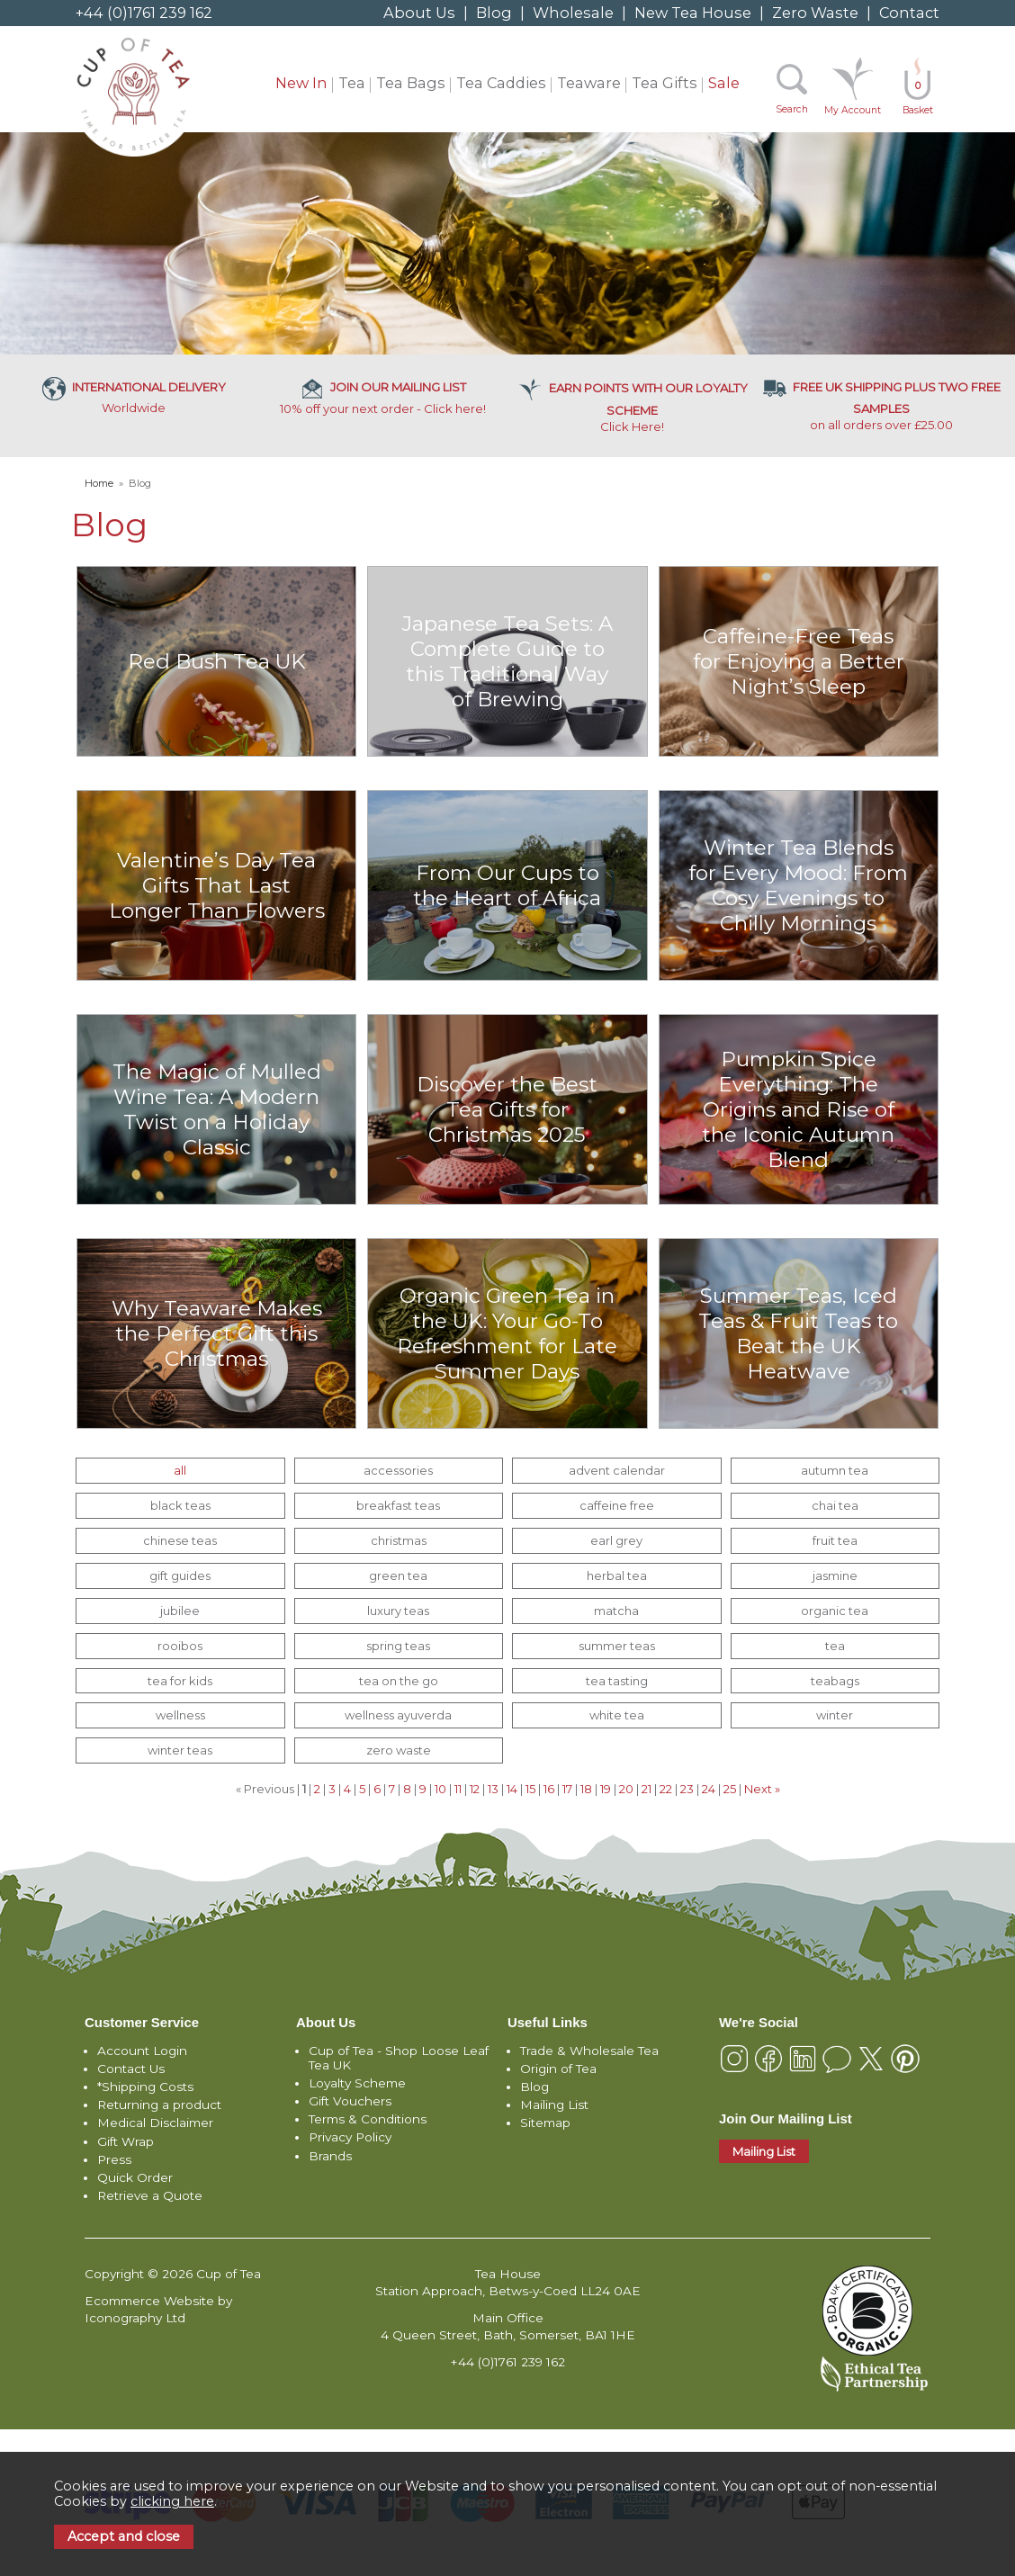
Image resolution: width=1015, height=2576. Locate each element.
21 (646, 1789)
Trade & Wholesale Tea (589, 2050)
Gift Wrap (125, 2141)
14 (512, 1789)
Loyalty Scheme (357, 2083)
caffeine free (616, 1505)
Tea (351, 83)
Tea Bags (410, 83)
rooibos (179, 1645)
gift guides (180, 1575)
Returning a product (159, 2104)
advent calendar (617, 1470)
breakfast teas (398, 1505)
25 (729, 1789)
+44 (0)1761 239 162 (144, 13)
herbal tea (617, 1575)
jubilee (180, 1610)
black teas (180, 1505)
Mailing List (554, 2104)
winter (834, 1715)
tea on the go (398, 1681)
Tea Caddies (501, 83)
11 (458, 1789)
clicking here (172, 2501)
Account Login (142, 2050)
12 (475, 1789)
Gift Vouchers (350, 2101)
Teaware (589, 83)
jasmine (835, 1575)
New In (301, 83)
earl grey (616, 1540)
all (180, 1470)
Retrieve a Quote (149, 2195)
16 (548, 1789)
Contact (909, 13)
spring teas (398, 1645)
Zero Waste (815, 13)
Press (114, 2159)
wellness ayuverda (398, 1715)
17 (567, 1789)
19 (605, 1789)
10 (440, 1789)
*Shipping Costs (145, 2086)
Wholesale (573, 13)
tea (835, 1645)
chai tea (835, 1505)
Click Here (632, 407)
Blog (494, 13)
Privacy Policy (350, 2137)
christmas (399, 1540)
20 (626, 1789)
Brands (330, 2156)
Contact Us (131, 2068)
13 (493, 1789)
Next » (762, 1789)
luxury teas (398, 1610)
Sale (724, 83)
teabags (835, 1681)
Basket (918, 97)
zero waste (398, 1750)
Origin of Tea (558, 2068)
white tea (616, 1715)
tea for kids (180, 1681)
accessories (398, 1470)
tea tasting (617, 1681)
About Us (419, 13)
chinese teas (180, 1540)
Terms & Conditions (368, 2119)
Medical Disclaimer (155, 2122)
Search (792, 109)
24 (708, 1789)
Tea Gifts (664, 83)
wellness (180, 1715)
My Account (852, 110)
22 (666, 1789)
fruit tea (835, 1540)
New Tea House (692, 13)
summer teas (617, 1645)
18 (586, 1789)
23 (687, 1789)
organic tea (834, 1610)
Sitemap (545, 2122)
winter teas (180, 1750)
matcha (616, 1610)
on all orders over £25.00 (882, 406)
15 (530, 1789)
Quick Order (135, 2177)
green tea (398, 1575)
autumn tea (834, 1470)
